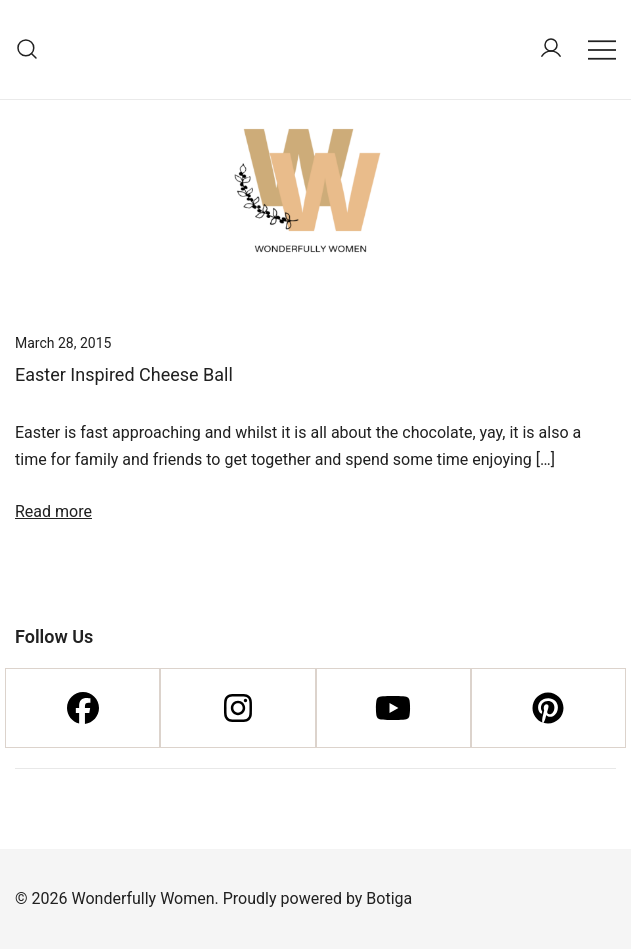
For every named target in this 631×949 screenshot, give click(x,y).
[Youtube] (393, 708)
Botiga (389, 898)
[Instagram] (237, 708)
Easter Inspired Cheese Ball (124, 374)
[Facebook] (82, 708)
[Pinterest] (548, 708)
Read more (53, 511)
